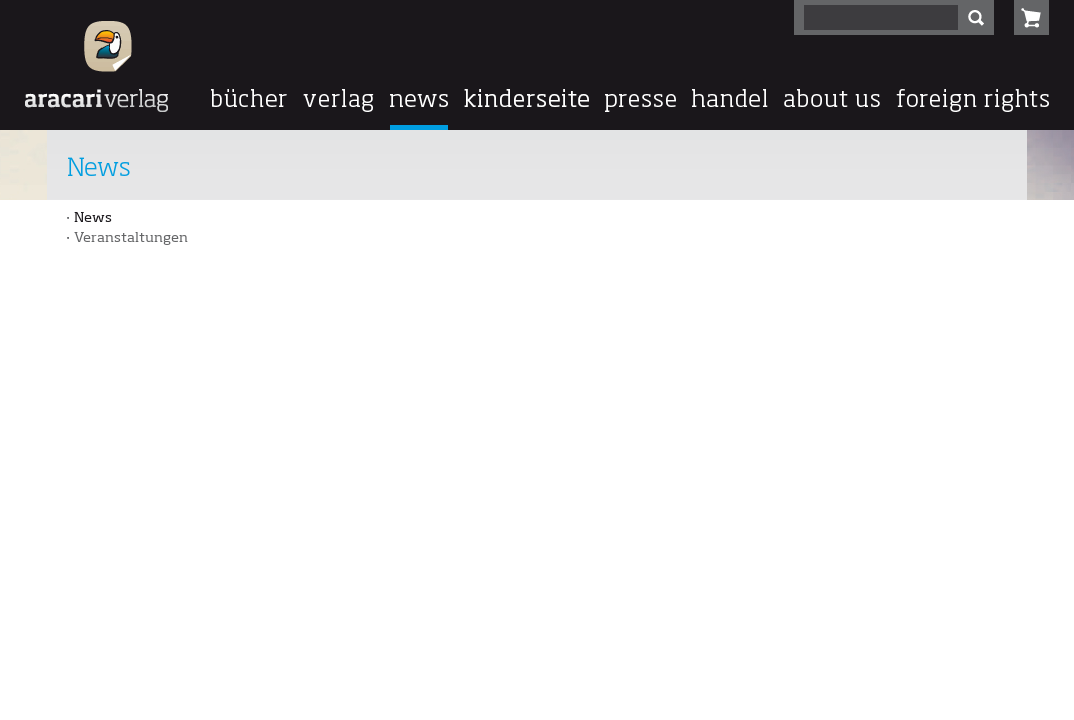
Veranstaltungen (131, 238)
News (93, 218)
